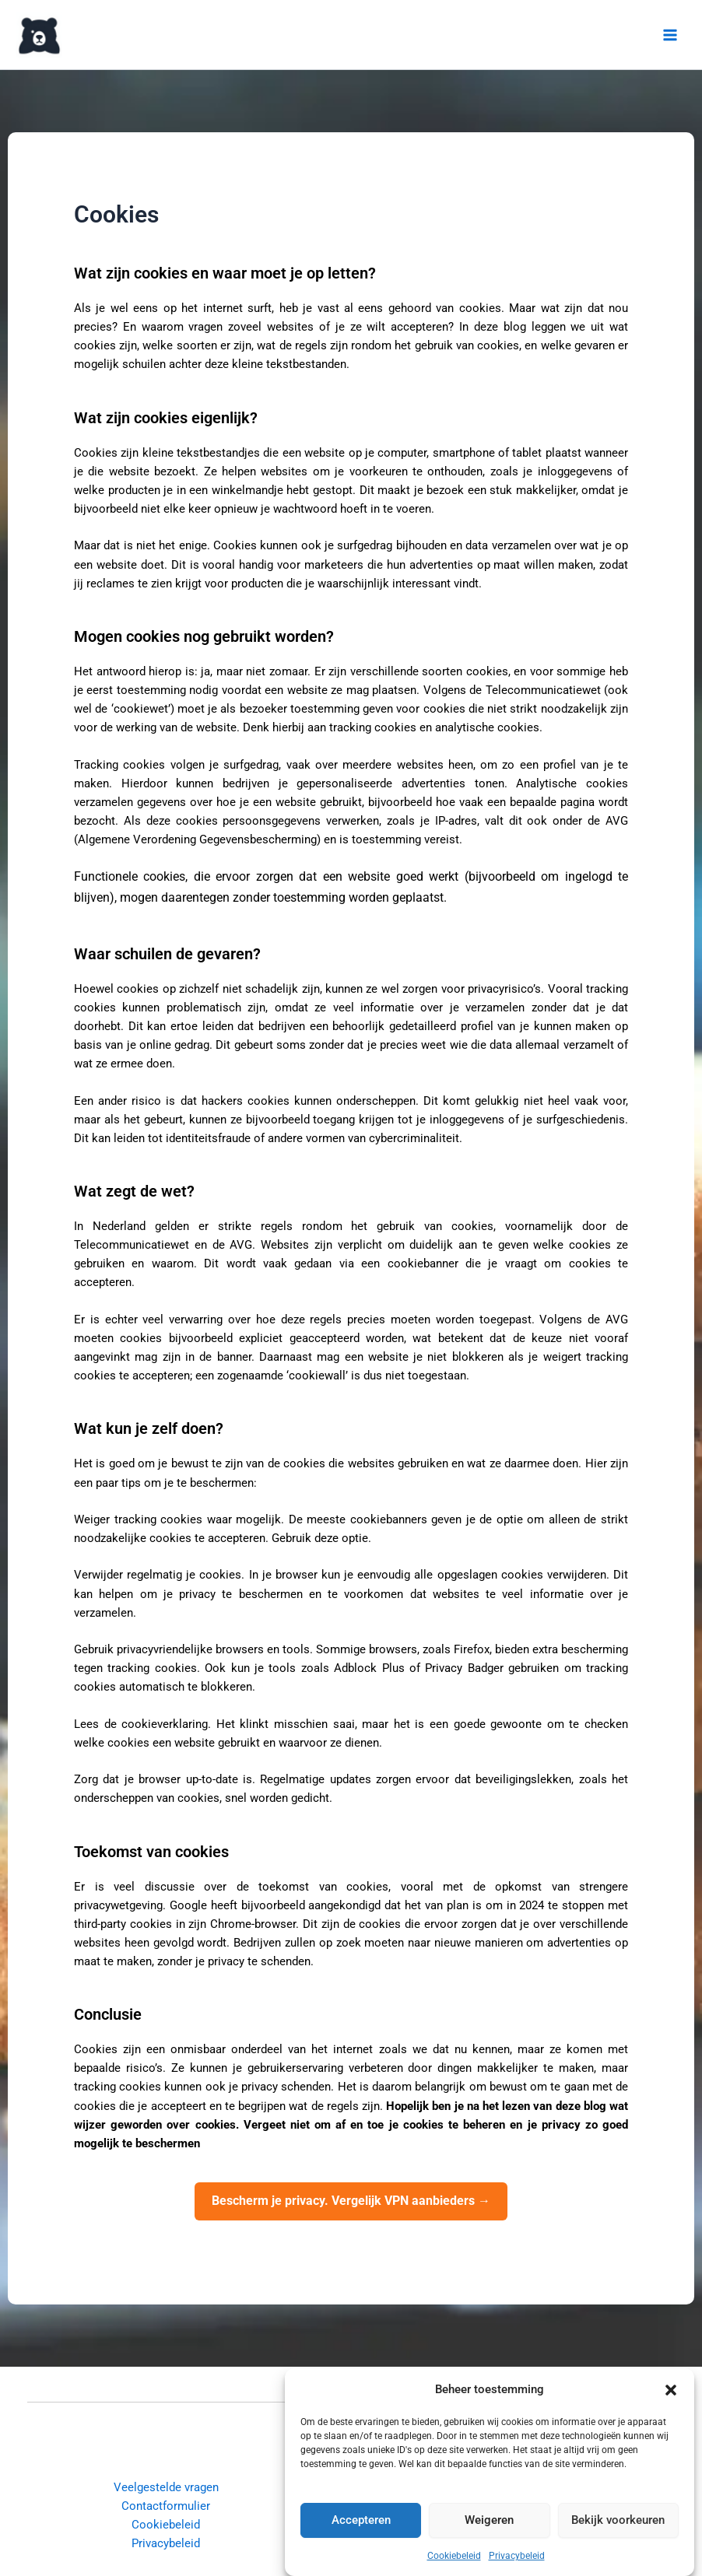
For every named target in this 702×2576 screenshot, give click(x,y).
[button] (671, 2393)
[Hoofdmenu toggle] (670, 35)
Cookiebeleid (454, 2558)
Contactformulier (165, 2506)
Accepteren (361, 2524)
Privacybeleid (517, 2558)
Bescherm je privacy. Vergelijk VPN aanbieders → (351, 2200)
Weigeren (489, 2524)
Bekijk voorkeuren (618, 2524)
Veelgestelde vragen (166, 2487)
